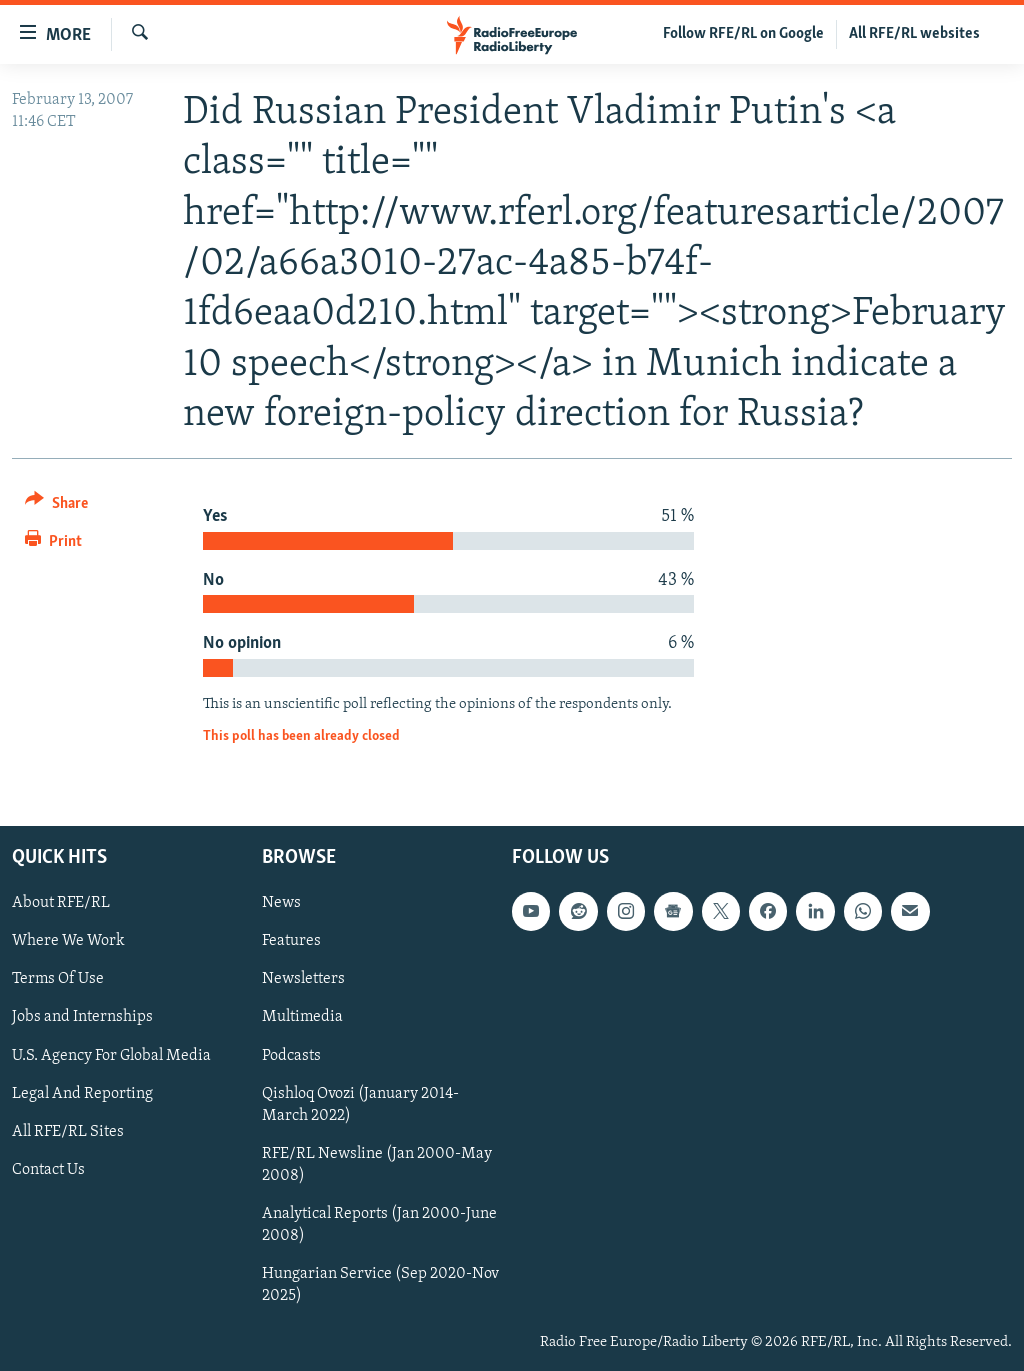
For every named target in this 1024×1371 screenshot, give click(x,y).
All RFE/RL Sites (68, 1131)
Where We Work (68, 941)
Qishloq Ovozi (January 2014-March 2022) (360, 1104)
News (281, 903)
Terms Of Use (58, 979)
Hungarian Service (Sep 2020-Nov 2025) (380, 1284)
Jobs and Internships (82, 1017)
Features (291, 941)
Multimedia (302, 1017)
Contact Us (48, 1169)
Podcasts (291, 1055)
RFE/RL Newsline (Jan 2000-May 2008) (377, 1164)
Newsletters (303, 979)
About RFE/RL (61, 903)
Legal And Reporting (82, 1093)
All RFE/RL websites (914, 34)
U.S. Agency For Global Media (111, 1055)
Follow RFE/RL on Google (743, 34)
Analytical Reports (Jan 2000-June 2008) (379, 1224)
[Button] (56, 506)
